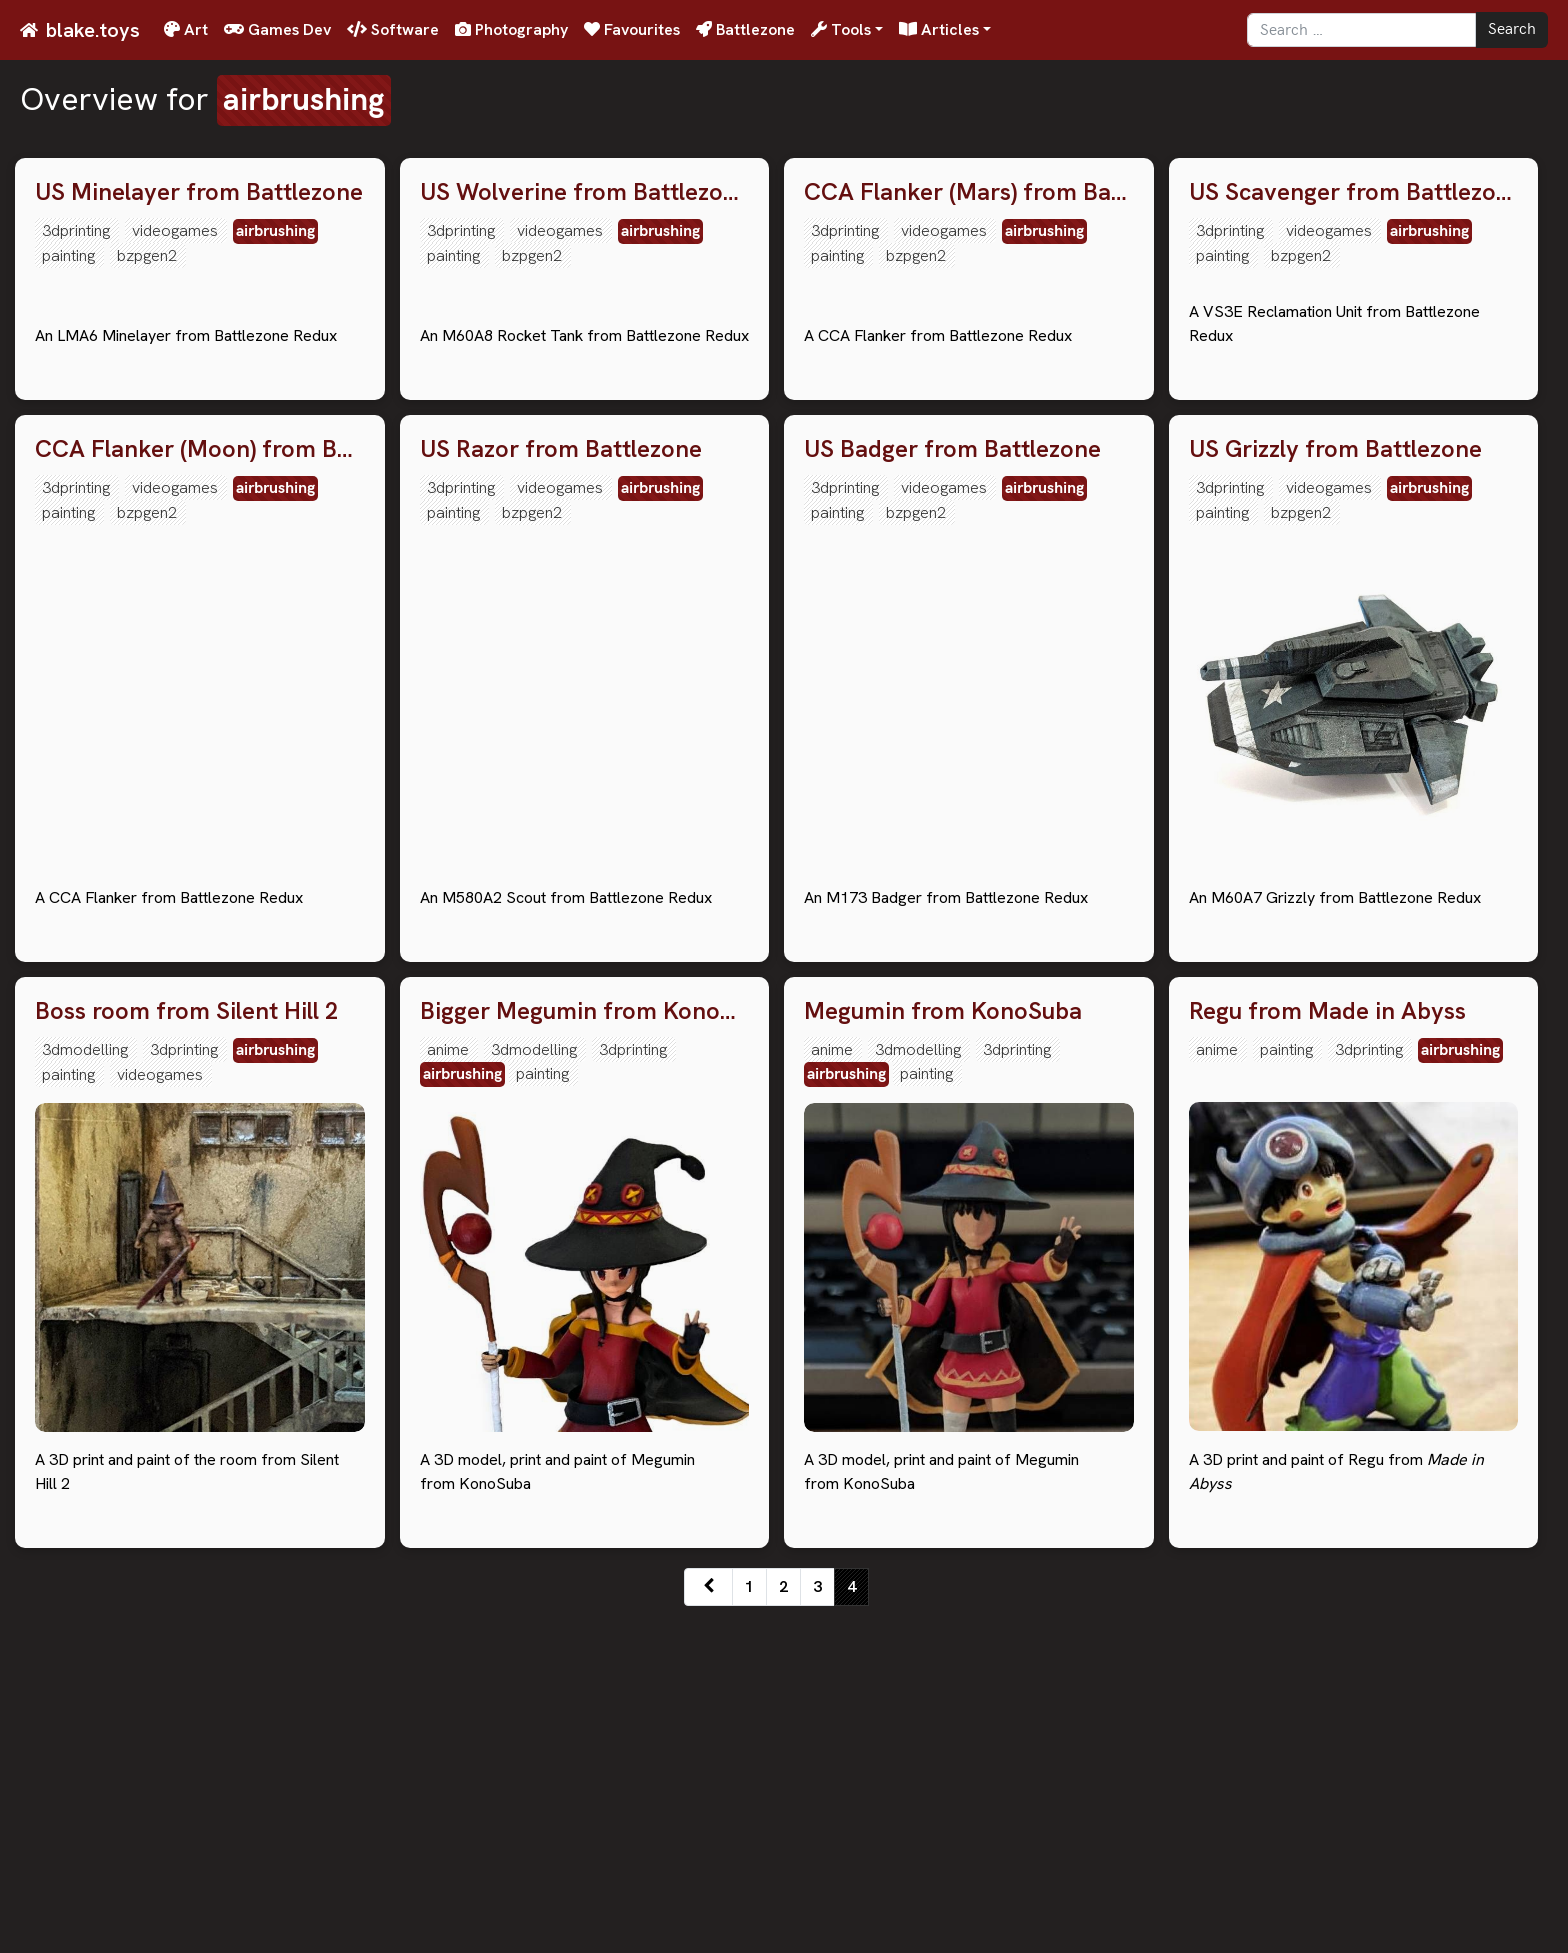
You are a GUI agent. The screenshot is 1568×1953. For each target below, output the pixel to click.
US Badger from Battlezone (952, 779)
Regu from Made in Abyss (1327, 1342)
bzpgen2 (147, 255)
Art (186, 29)
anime (448, 1380)
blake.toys (93, 30)
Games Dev (277, 29)
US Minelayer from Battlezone (199, 192)
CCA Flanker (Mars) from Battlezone (969, 192)
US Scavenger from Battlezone (1354, 192)
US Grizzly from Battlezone (1335, 779)
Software (393, 29)
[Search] (1361, 30)
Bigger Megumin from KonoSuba (585, 1342)
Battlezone (745, 29)
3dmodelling (85, 1380)
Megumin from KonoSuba (943, 1342)
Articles (939, 29)
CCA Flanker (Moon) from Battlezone (200, 779)
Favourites (632, 29)
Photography (511, 29)
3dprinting (76, 230)
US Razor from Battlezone (561, 779)
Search (1512, 29)
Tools (841, 29)
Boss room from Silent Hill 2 (186, 1342)
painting (68, 255)
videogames (175, 230)
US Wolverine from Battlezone (585, 192)
